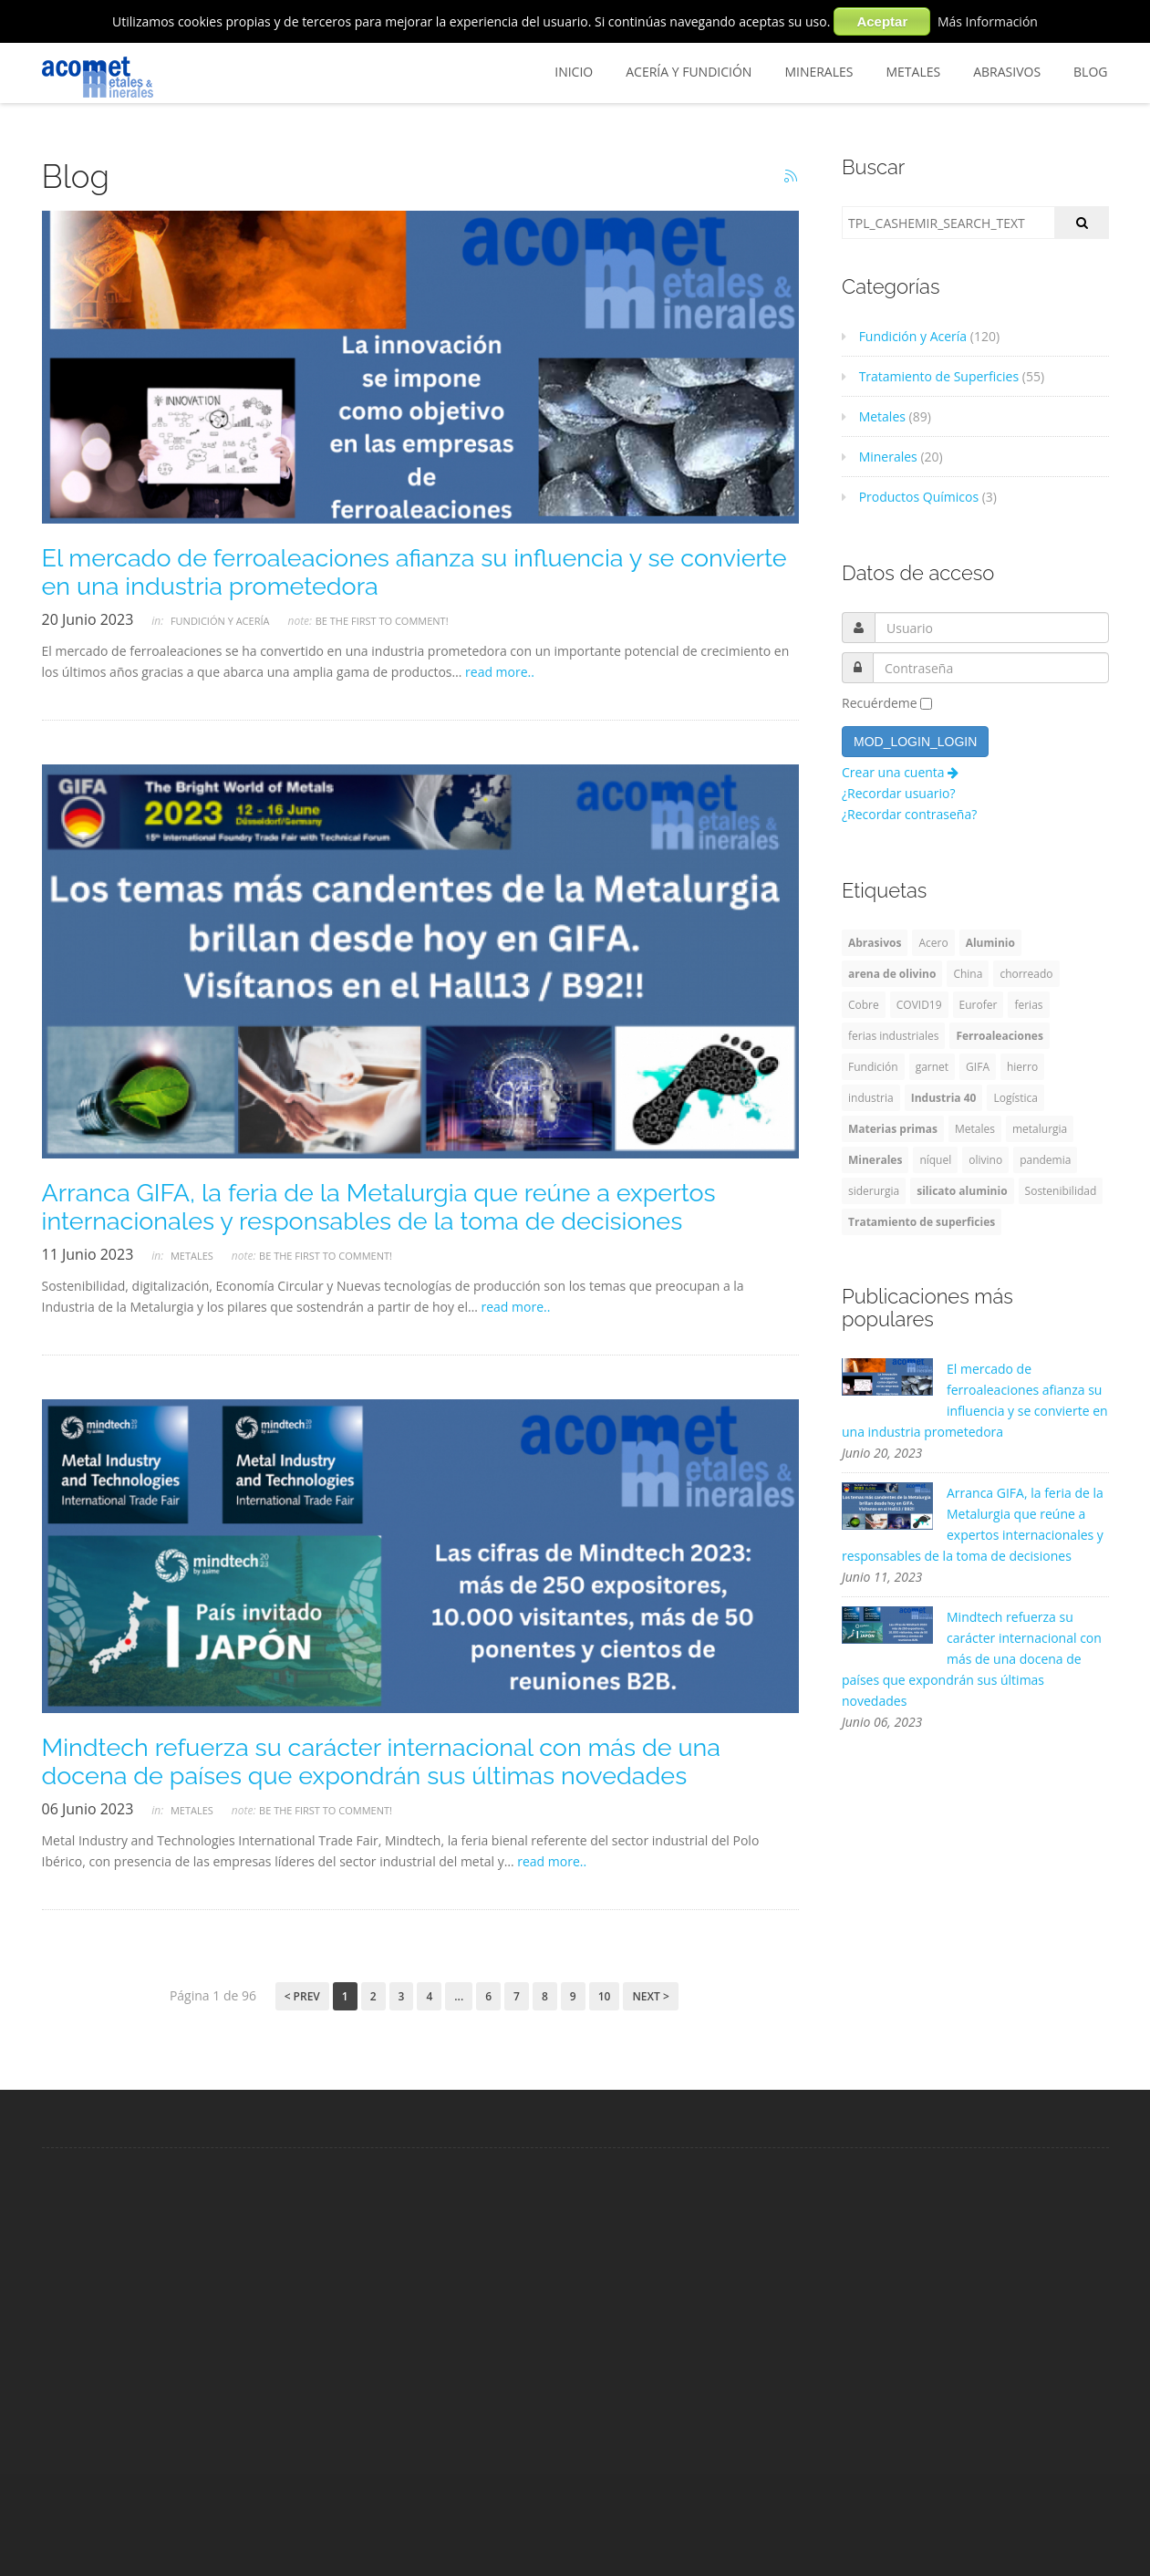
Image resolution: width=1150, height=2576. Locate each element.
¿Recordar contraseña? (909, 814)
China (967, 974)
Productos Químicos (910, 496)
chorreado (1026, 974)
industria (871, 1098)
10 (604, 1996)
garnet (932, 1067)
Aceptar (881, 21)
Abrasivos (1007, 71)
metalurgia (1039, 1129)
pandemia (1045, 1160)
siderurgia (873, 1191)
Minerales (818, 71)
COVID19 (919, 1005)
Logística (1015, 1098)
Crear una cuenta (900, 772)
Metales (913, 71)
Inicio (573, 71)
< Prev (302, 1996)
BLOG (1090, 71)
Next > (650, 1996)
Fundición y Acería (220, 621)
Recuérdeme (879, 703)
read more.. (499, 671)
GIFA (977, 1067)
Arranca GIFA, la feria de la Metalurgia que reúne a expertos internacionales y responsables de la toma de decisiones (379, 1207)
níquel (935, 1160)
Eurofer (978, 1005)
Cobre (863, 1005)
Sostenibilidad (1061, 1191)
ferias (1028, 1005)
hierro (1022, 1067)
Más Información (988, 21)
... (458, 1996)
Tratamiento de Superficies (930, 376)
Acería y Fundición (688, 71)
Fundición (873, 1067)
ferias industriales (893, 1036)
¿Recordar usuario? (898, 793)
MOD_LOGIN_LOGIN (915, 741)
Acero (933, 942)
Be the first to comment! (382, 621)
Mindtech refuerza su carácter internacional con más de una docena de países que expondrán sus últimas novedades (381, 1761)
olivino (985, 1160)
